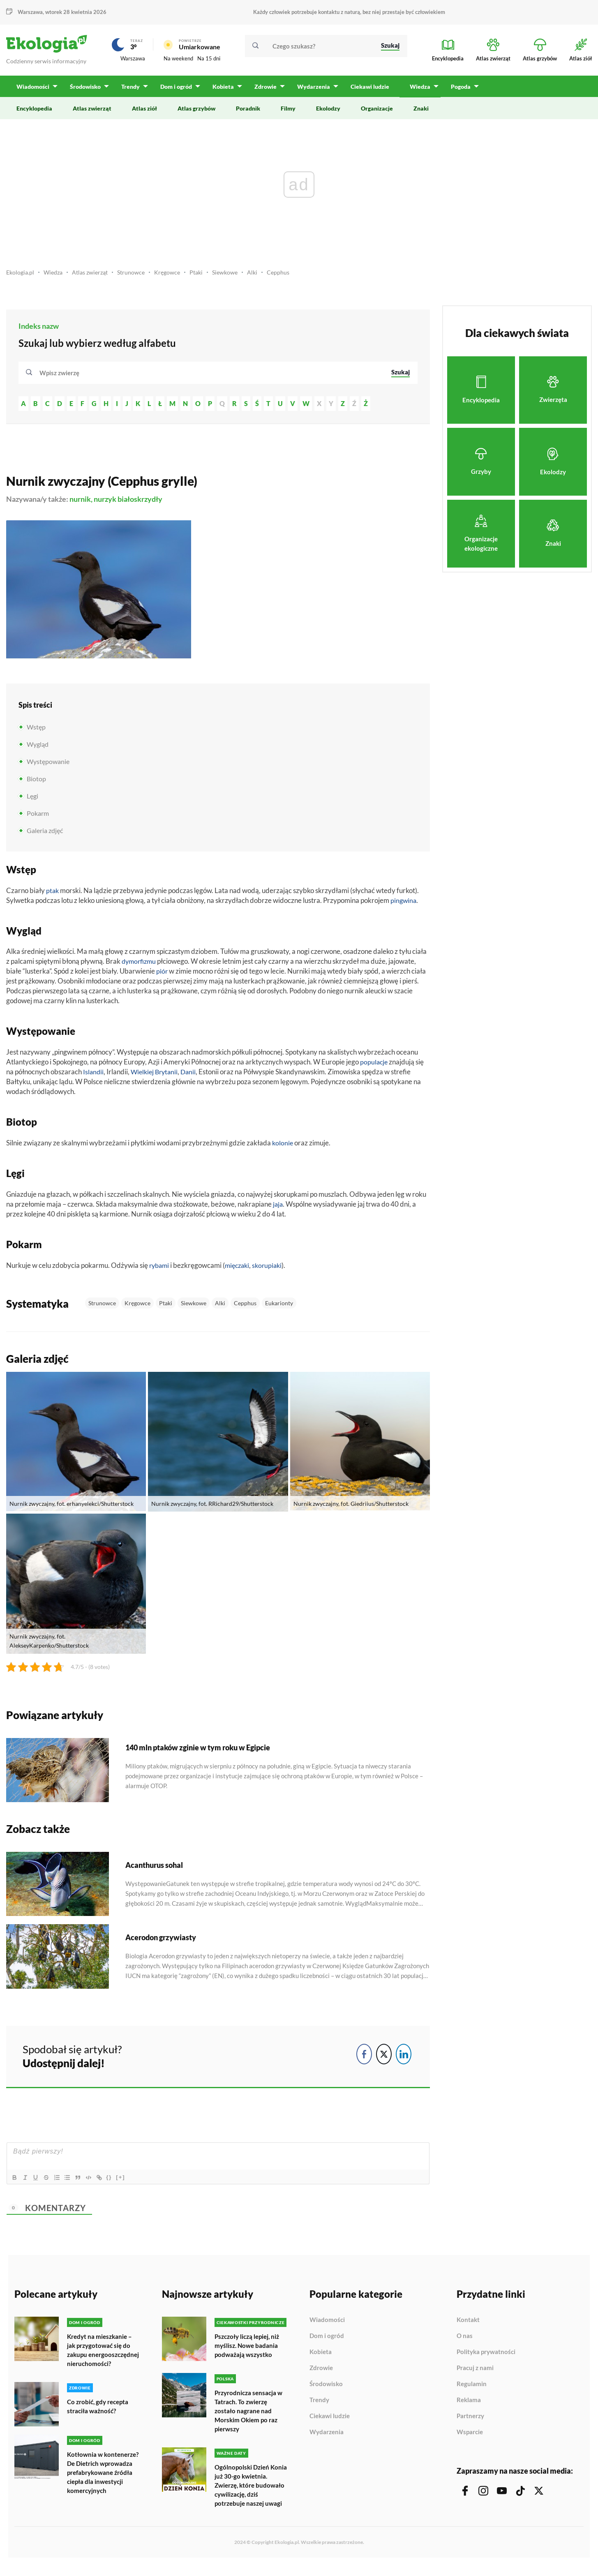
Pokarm (38, 817)
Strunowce (138, 276)
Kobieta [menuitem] (221, 90)
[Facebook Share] (364, 2058)
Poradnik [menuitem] (248, 112)
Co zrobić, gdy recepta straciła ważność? (100, 2418)
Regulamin (472, 2388)
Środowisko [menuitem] (84, 90)
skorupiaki (271, 1269)
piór (162, 975)
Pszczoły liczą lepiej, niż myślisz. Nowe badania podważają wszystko (249, 2349)
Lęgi (32, 800)
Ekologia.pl (21, 276)
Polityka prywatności (486, 2356)
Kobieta (320, 2356)
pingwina (404, 904)
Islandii (93, 1075)
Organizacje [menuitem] (377, 112)
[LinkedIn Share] (403, 2058)
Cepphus (290, 276)
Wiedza (55, 276)
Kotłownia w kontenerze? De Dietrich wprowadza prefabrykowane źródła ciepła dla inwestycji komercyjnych (103, 2489)
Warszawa (30, 12)
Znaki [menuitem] (421, 112)
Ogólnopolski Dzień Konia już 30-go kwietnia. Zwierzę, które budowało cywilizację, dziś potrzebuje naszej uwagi (251, 2491)
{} (117, 2181)
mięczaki (240, 1269)
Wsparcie (470, 2436)
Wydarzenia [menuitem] (311, 90)
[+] (129, 2181)
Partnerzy (470, 2420)
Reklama (469, 2404)
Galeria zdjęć (45, 834)
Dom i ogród (326, 2340)
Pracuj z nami (475, 2372)
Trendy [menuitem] (129, 90)
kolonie (282, 1147)
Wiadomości (327, 2324)
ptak (53, 894)
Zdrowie (321, 2372)
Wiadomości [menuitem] (32, 90)
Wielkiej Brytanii (157, 1075)
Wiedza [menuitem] (417, 90)
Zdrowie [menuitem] (263, 90)
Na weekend (178, 60)
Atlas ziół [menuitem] (144, 112)
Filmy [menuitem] (288, 112)
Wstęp (36, 731)
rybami (160, 1269)
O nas (465, 2340)
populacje (374, 1066)
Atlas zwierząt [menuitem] (92, 112)
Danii (193, 1075)
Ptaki (206, 276)
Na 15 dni (208, 60)
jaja (278, 1208)
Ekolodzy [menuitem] (328, 112)
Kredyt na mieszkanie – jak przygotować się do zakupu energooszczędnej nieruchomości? (101, 2358)
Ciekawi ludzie (329, 2420)
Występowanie (48, 765)
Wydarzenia (326, 2436)
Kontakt (468, 2324)
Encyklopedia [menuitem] (34, 112)
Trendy (319, 2404)
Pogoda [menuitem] (457, 90)
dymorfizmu (140, 965)
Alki (264, 276)
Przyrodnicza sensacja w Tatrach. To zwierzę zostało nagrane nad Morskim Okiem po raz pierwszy (250, 2414)
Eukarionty (279, 1306)
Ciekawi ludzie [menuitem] (367, 90)
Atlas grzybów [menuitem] (196, 112)
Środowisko (326, 2388)
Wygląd (37, 748)
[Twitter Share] (384, 2058)
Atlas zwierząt (94, 276)
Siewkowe (235, 276)
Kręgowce (175, 276)
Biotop (36, 783)
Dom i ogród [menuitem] (175, 90)
